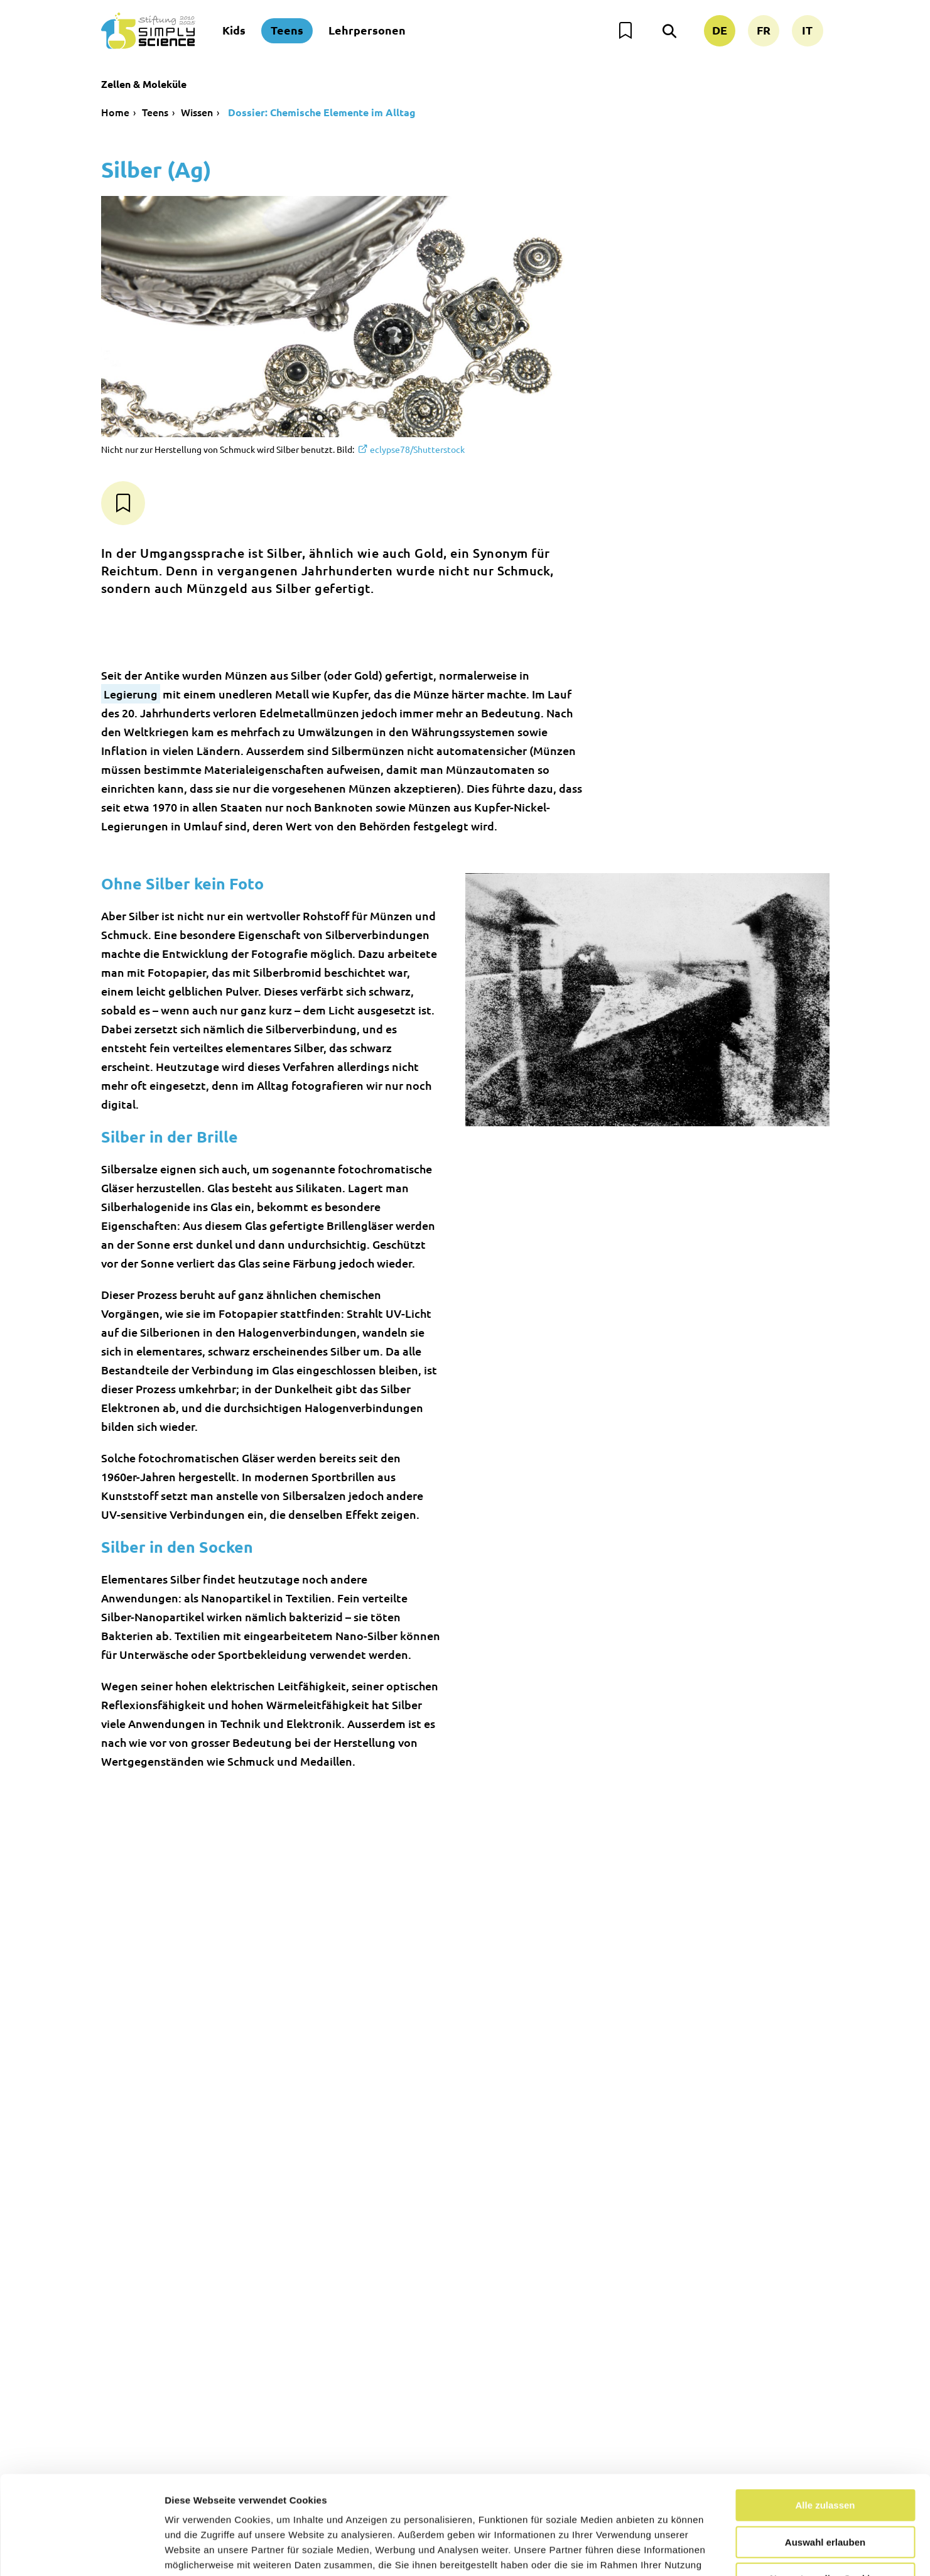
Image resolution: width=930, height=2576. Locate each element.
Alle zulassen (825, 2422)
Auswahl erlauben (825, 2459)
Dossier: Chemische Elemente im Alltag (320, 112)
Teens (287, 30)
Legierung (131, 694)
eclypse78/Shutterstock (417, 449)
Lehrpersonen (367, 30)
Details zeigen (668, 2551)
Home (115, 112)
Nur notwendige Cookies (825, 2496)
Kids (234, 30)
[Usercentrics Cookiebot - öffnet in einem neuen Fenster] (81, 2551)
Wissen (197, 112)
